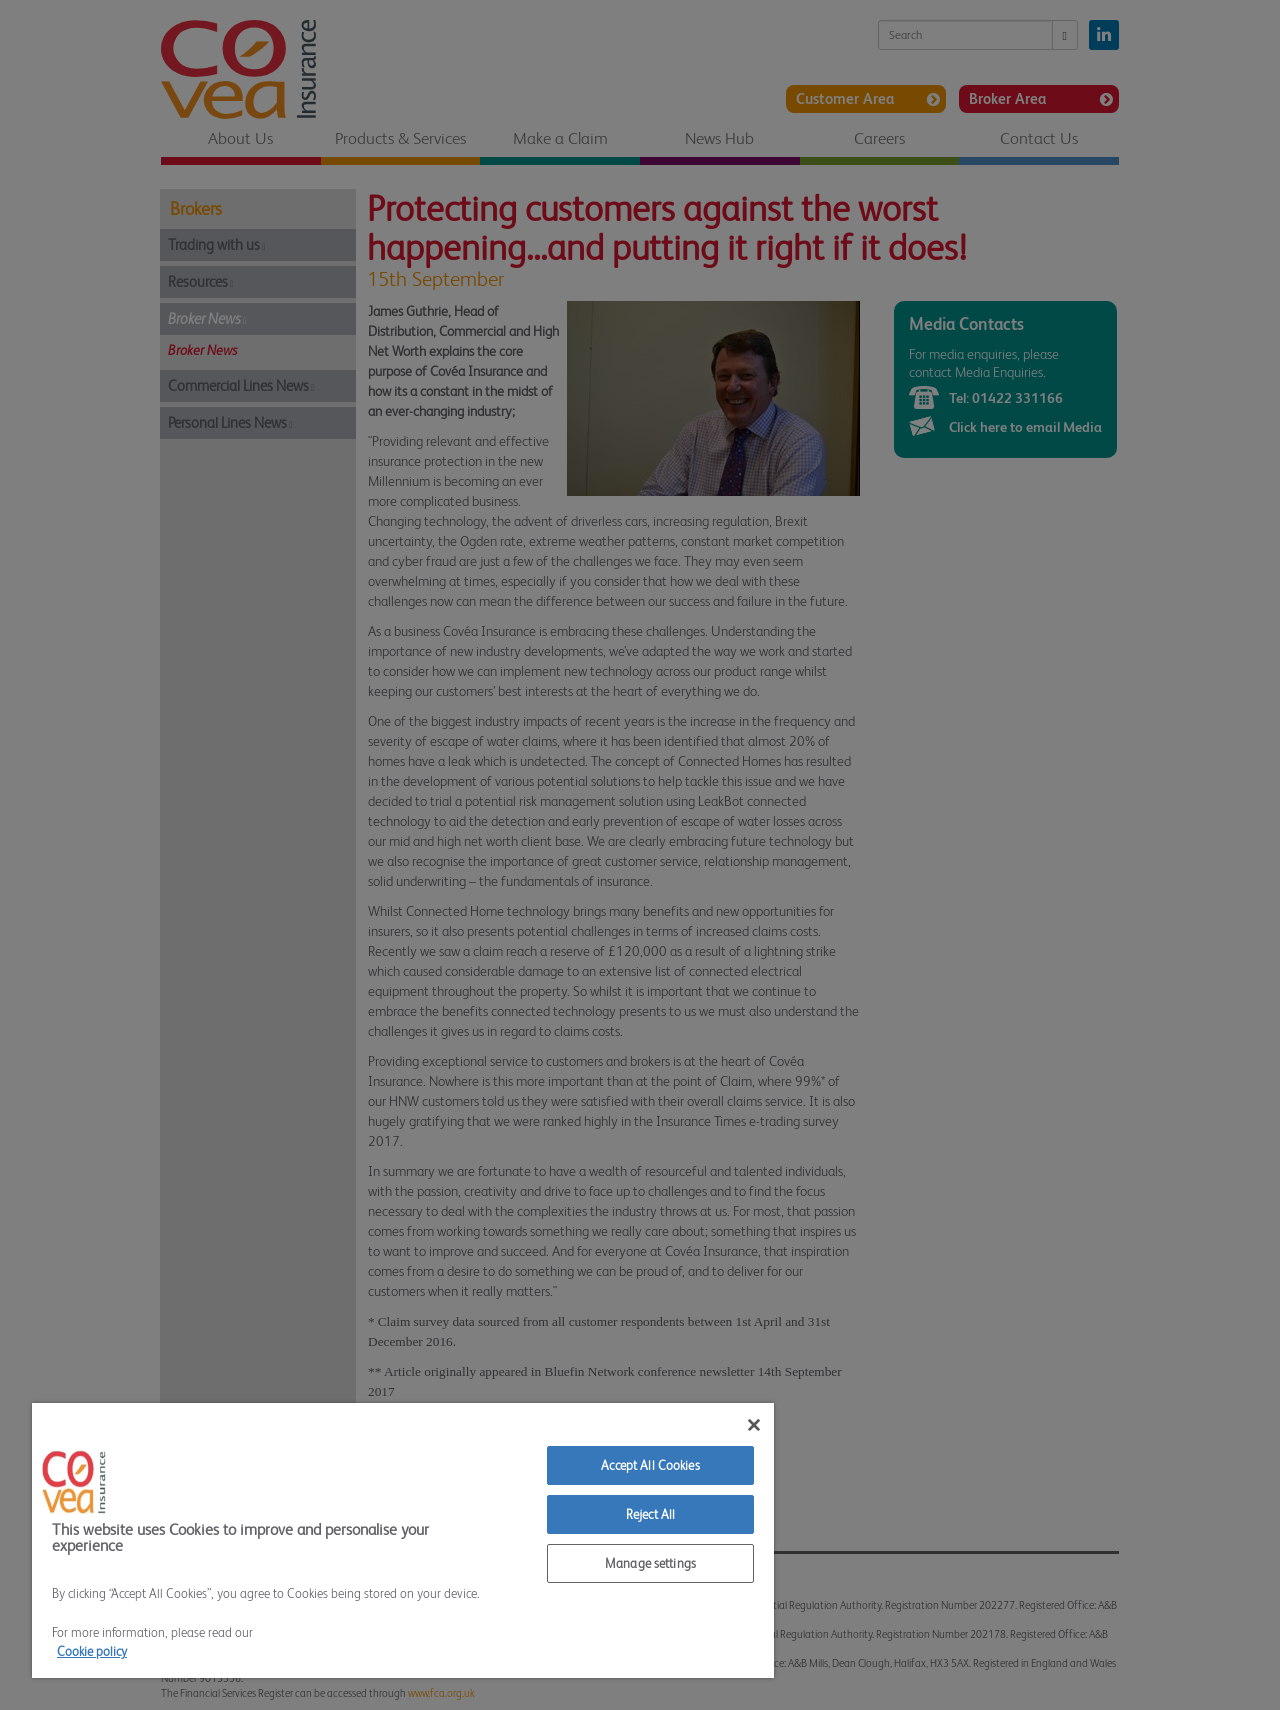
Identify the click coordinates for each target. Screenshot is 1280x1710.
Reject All (650, 1514)
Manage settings (650, 1563)
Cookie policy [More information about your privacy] (92, 1651)
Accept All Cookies (650, 1465)
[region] (403, 1540)
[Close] (754, 1425)
